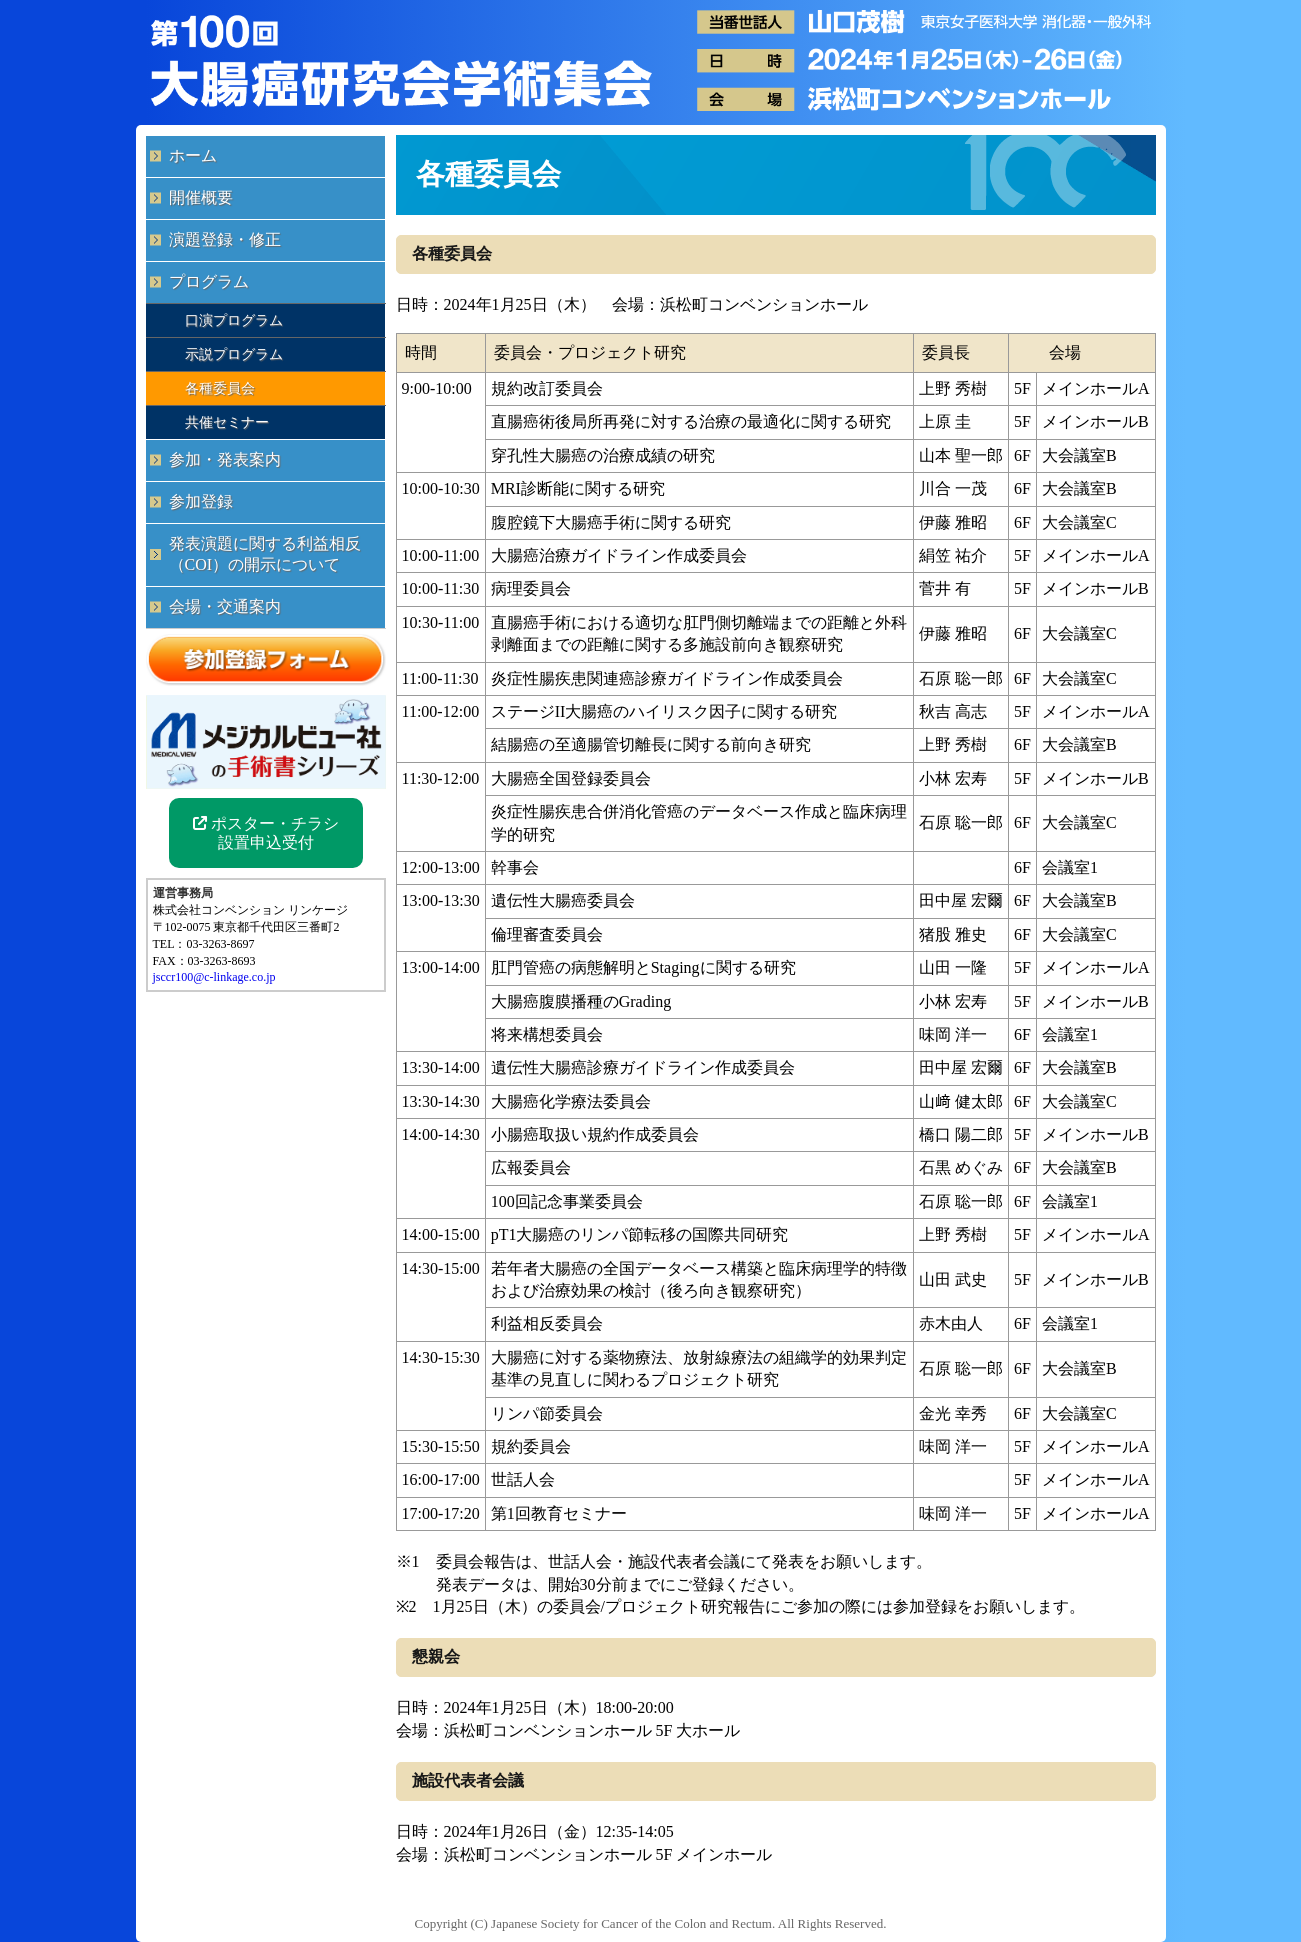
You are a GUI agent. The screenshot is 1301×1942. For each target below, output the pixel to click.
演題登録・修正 (225, 239)
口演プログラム (234, 320)
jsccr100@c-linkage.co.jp (214, 977)
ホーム (193, 155)
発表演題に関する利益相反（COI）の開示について (265, 554)
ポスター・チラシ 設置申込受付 (266, 833)
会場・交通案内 (225, 606)
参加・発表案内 (225, 459)
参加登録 (201, 501)
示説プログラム (234, 354)
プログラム (209, 281)
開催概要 (201, 197)
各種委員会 (220, 388)
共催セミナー (227, 422)
